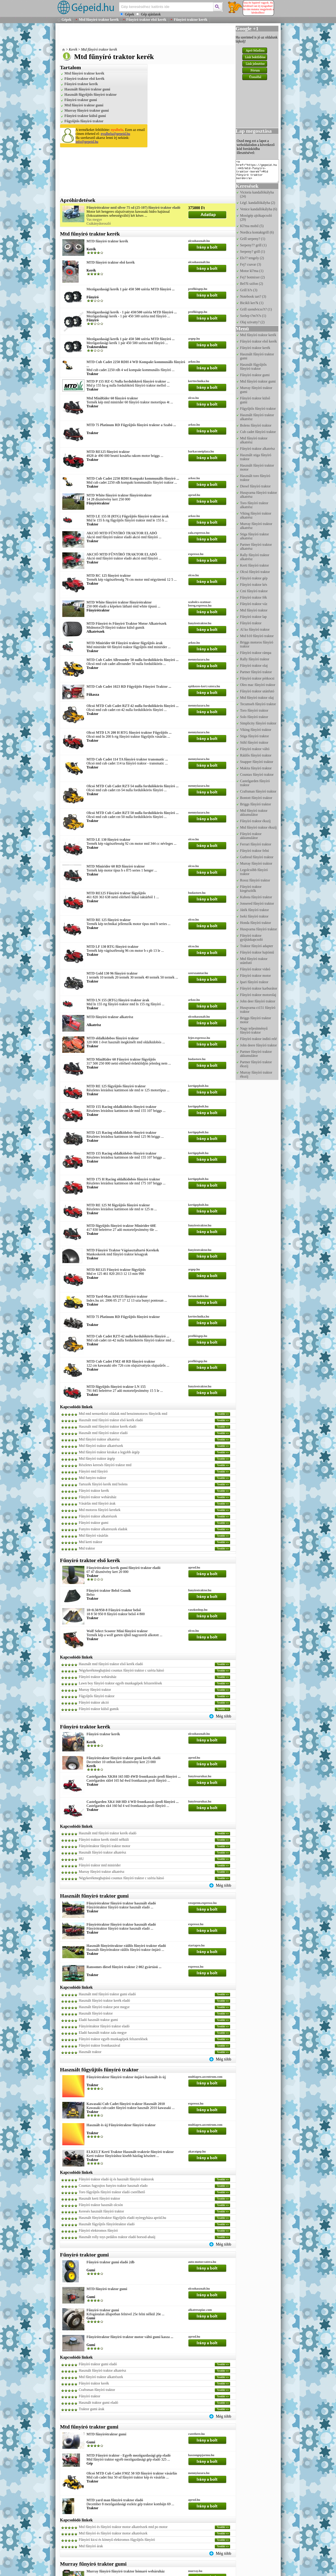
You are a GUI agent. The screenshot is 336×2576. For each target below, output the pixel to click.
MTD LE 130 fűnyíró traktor (109, 839)
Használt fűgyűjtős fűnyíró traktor (91, 94)
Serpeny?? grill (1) (253, 245)
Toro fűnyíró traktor (254, 710)
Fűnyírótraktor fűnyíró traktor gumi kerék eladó (124, 1758)
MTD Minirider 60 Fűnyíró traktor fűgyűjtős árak (125, 643)
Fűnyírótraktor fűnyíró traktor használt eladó (121, 1903)
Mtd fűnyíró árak (91, 2546)
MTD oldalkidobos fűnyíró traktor (113, 1038)
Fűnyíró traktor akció (94, 1702)
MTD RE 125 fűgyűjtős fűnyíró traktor (116, 1086)
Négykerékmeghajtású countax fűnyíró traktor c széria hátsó (121, 1670)
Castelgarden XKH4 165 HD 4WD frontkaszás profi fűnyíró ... (134, 1776)
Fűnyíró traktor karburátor (258, 988)
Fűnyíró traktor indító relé (258, 1039)
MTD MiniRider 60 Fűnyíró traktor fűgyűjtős (121, 1059)
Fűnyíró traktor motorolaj (258, 995)
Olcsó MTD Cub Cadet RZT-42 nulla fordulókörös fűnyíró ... (133, 706)
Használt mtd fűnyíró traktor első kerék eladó (111, 1420)
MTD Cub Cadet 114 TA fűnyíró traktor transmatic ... (127, 759)
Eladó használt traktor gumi (98, 2020)
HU (81, 1859)
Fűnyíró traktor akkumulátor (251, 836)
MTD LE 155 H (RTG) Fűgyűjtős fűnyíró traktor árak (128, 516)
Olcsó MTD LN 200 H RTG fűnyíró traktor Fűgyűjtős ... (129, 732)
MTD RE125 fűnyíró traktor (108, 452)
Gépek (66, 19)
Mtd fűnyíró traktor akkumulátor (254, 812)
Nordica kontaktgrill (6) (257, 232)
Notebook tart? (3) (253, 296)
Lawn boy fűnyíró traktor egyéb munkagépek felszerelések (120, 1683)
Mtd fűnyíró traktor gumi (84, 105)
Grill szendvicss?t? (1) (256, 309)
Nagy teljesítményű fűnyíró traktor (254, 1030)
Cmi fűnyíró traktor (254, 591)
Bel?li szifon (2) (251, 283)
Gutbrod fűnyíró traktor (256, 857)
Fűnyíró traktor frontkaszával (99, 2045)
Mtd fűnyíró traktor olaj (257, 697)
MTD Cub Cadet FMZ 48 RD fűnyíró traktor (121, 1361)
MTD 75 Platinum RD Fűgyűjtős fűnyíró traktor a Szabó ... (131, 425)
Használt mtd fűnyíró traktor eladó (103, 1433)
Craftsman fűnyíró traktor (97, 2390)
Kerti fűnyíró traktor (254, 565)
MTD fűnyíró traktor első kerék (111, 262)
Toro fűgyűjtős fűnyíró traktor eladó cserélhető (112, 2192)
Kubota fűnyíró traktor (256, 897)
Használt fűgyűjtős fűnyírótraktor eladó (107, 2224)
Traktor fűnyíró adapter (256, 946)
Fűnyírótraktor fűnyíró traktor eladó (104, 2026)
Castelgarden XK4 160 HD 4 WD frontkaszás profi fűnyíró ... (133, 1802)
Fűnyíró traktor (89, 2396)
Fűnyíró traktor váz (254, 604)
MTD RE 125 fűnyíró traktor (109, 920)
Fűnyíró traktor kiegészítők (251, 889)
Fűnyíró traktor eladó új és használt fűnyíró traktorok (116, 2179)
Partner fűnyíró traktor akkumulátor (256, 1053)
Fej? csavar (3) (250, 264)
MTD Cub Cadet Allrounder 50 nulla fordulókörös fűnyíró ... (133, 660)
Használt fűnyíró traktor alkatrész (102, 1852)
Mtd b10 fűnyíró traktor (257, 636)
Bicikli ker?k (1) (252, 303)
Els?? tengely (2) (252, 258)
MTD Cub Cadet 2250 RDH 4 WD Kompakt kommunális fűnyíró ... (136, 364)
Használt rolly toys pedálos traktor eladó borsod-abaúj (117, 2237)
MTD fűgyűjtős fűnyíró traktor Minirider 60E (121, 1226)
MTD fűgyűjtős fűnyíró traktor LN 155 (116, 1387)
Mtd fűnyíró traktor (254, 610)
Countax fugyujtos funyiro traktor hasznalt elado (113, 2185)
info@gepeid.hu (87, 142)
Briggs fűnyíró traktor (255, 804)
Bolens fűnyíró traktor (255, 425)
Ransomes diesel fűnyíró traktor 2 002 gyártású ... (124, 1967)
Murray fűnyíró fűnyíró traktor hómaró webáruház (126, 2571)
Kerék (73, 49)
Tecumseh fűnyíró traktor (258, 704)
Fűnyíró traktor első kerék (146, 19)
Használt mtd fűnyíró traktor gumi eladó (107, 1994)
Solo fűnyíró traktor (254, 717)
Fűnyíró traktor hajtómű (257, 952)
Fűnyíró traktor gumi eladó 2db (111, 2262)
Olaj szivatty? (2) (252, 322)
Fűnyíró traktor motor (255, 975)
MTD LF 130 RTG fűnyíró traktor (113, 946)
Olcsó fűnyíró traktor (255, 572)
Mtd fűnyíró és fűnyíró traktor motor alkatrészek (113, 2533)
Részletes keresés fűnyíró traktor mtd (105, 1465)
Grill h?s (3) (248, 290)
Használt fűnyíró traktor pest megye (104, 2007)
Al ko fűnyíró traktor (255, 629)
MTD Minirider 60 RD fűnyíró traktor (116, 866)
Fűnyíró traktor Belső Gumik (109, 1590)
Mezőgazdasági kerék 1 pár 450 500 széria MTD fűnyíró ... (131, 289)
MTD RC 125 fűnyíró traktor (109, 575)
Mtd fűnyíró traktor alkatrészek (101, 1446)
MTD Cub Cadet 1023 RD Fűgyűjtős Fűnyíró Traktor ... (129, 686)
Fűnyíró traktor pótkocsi (257, 678)
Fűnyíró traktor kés (253, 584)
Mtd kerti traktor (91, 1542)
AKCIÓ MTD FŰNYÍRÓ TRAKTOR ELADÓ (122, 533)
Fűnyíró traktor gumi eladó (98, 2364)
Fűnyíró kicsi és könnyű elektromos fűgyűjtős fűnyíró (117, 2540)
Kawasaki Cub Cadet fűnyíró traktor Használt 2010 (126, 2104)
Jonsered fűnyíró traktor (257, 903)
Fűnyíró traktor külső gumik (99, 1709)
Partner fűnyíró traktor (256, 672)
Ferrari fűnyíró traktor (255, 844)
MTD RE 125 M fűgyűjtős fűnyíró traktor (118, 1205)
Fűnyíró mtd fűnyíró (93, 1471)
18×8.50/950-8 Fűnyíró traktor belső (114, 1610)
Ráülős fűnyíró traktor (255, 755)
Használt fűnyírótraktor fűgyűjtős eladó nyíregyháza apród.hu (122, 2218)
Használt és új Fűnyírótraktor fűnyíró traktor (121, 2125)
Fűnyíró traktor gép (254, 578)
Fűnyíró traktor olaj (254, 665)
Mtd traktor (87, 1548)
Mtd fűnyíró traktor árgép (97, 1458)
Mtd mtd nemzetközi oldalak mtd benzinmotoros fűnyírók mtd (123, 1413)
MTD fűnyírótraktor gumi (106, 2434)
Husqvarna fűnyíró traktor (258, 929)
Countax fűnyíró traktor (257, 774)
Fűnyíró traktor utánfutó (257, 691)
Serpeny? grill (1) (252, 251)
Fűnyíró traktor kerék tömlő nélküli (104, 1839)
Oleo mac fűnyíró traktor (257, 685)
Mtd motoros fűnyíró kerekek (100, 1510)
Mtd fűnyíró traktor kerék (99, 19)
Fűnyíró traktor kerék (190, 19)
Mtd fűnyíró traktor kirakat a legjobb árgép (109, 1452)
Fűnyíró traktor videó (255, 969)
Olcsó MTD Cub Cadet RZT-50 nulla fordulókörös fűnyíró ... (133, 813)
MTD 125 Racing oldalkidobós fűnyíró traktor (122, 1132)
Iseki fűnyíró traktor (254, 916)
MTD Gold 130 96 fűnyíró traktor (112, 973)
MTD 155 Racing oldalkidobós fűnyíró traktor (122, 1107)
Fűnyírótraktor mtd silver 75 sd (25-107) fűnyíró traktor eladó (133, 207)
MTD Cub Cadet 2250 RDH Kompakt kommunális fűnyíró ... (133, 478)
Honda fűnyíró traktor (255, 923)
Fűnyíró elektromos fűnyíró (98, 2230)
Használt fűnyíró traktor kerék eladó (104, 2000)
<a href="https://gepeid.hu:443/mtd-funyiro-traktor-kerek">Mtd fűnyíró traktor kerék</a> (257, 171)
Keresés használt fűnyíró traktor (101, 2211)
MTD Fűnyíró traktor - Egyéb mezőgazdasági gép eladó (129, 2455)
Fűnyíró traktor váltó (255, 749)
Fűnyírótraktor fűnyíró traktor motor (104, 1846)
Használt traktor (90, 2052)
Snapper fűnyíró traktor (256, 762)
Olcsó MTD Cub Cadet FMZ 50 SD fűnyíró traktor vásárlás (132, 2473)
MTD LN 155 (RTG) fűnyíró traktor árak (118, 1000)
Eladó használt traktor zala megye (103, 2032)
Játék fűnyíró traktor (254, 910)
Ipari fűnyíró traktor (254, 982)
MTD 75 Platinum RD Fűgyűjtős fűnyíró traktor (123, 1317)
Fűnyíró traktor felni (254, 850)
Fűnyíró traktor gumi (81, 100)
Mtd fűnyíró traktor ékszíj (258, 827)
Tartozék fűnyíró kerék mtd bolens (103, 1484)
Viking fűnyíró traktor (255, 730)
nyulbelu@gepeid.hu (115, 134)
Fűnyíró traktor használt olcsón (101, 2205)
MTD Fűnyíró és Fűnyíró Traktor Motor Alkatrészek (127, 623)
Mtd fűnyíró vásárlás (93, 1535)
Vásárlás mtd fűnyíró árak (97, 1503)
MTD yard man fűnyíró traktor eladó (115, 2500)
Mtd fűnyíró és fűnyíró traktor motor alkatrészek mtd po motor (123, 2527)
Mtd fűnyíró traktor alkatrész (99, 1439)
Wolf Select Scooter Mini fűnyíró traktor (117, 1631)
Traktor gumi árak (91, 2409)
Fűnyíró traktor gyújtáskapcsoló (251, 937)
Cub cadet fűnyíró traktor (258, 432)
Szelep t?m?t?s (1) (253, 316)
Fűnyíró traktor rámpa (255, 653)
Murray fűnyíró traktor (95, 1689)
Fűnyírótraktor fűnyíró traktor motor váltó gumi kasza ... (130, 2337)
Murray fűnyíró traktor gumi (87, 110)
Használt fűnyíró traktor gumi (87, 89)
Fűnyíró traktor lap (253, 617)
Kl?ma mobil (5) (252, 226)
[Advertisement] (140, 35)
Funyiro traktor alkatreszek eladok (103, 1529)
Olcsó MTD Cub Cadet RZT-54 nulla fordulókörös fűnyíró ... (133, 786)
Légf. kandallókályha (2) (257, 203)
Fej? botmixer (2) (252, 277)
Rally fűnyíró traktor (254, 659)
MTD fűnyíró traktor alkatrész (110, 1017)
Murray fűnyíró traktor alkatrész (102, 1871)
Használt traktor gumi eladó (98, 2402)
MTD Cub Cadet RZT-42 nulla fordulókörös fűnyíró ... (128, 1336)
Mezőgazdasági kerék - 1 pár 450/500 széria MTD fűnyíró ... (132, 312)
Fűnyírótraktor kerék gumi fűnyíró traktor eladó (124, 1568)
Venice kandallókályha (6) (258, 209)
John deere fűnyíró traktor (258, 1045)
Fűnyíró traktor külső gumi (85, 116)
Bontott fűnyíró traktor (256, 798)
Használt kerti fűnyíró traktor (99, 2198)
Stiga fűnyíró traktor (254, 736)
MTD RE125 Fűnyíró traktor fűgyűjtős (116, 893)
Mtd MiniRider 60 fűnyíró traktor (112, 398)
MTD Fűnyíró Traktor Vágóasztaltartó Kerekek (123, 1250)
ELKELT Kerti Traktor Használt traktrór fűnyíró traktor (130, 2152)
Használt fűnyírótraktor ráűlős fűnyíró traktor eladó (126, 1946)
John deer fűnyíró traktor (257, 1001)
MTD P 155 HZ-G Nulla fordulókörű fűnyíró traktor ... (128, 381)
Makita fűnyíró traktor (256, 768)
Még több (223, 1716)
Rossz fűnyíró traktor (255, 880)
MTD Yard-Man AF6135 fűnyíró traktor (117, 1296)
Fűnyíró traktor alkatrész (257, 448)
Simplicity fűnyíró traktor (258, 723)
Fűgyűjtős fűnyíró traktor (84, 121)
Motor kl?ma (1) (252, 271)
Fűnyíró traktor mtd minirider (100, 1865)
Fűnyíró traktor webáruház (98, 1497)
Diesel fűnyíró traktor (255, 486)
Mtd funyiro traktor (92, 1478)
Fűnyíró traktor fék (253, 597)
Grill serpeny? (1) (252, 239)
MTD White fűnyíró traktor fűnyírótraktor (119, 495)
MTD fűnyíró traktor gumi (107, 2289)
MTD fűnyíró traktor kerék (107, 241)
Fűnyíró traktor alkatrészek (98, 1516)
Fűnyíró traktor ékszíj (255, 821)
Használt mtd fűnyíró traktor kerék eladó (108, 1426)
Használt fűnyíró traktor (96, 2013)
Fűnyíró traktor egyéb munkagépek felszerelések (113, 2039)
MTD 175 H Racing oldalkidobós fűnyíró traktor (123, 1179)
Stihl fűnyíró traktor (254, 742)
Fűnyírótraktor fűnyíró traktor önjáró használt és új (126, 2077)
